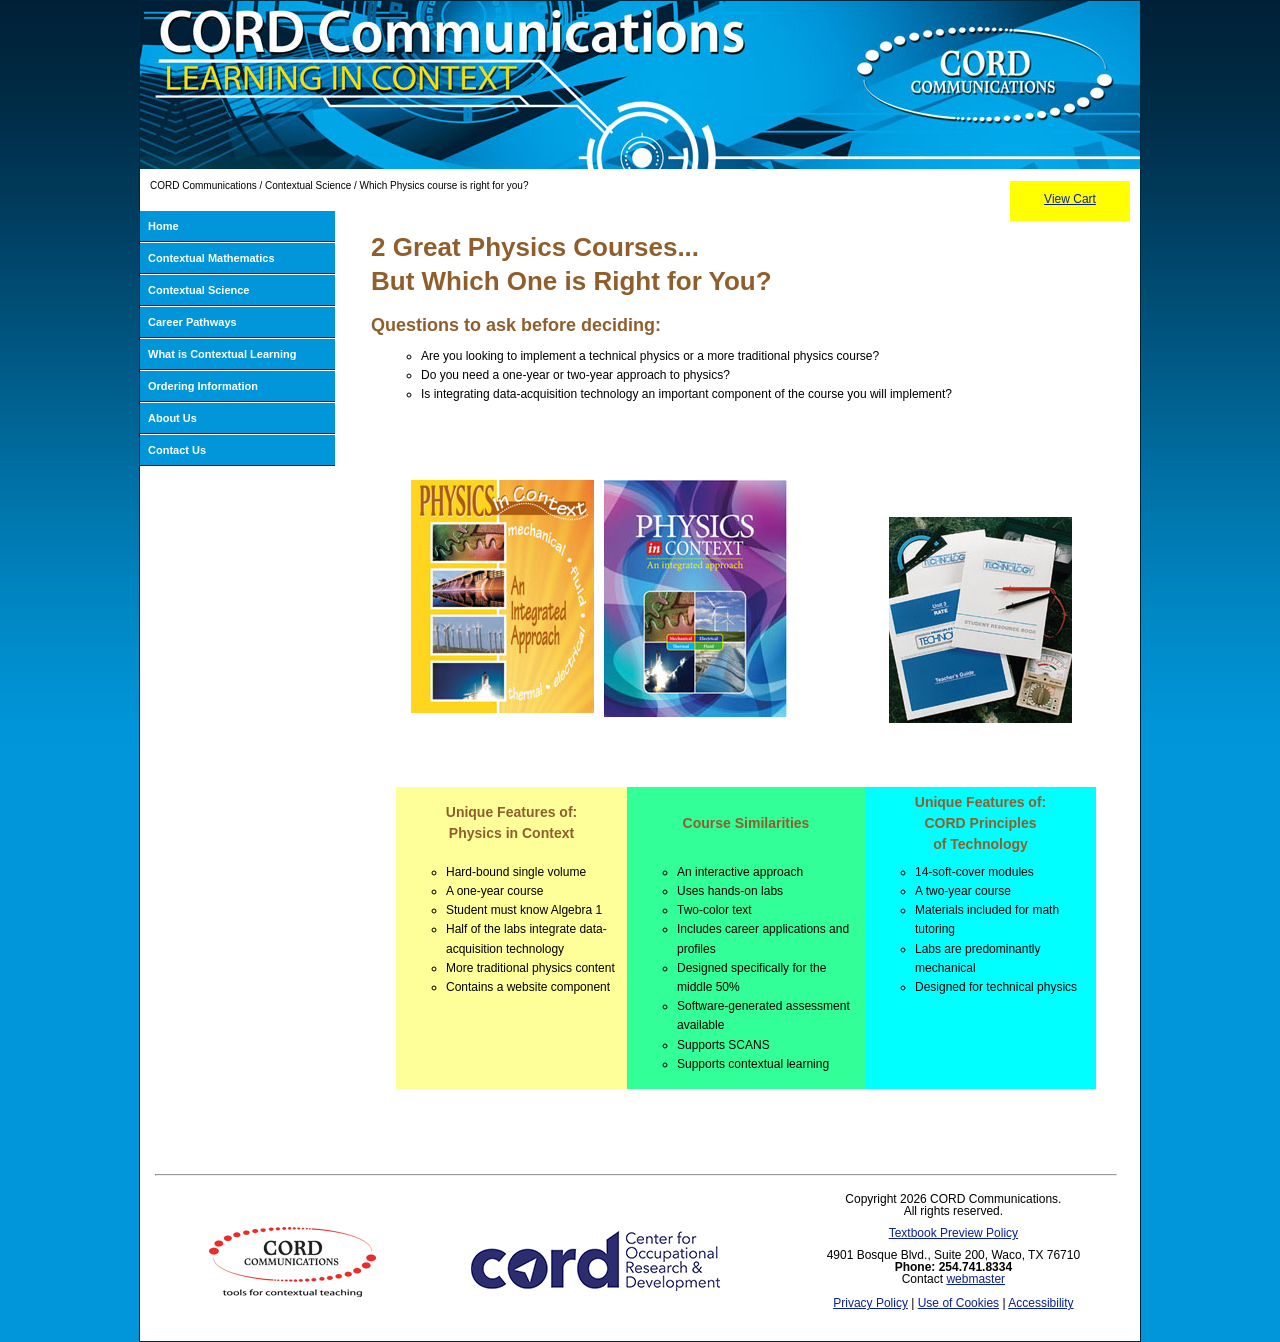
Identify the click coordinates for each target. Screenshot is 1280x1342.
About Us (172, 418)
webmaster (975, 1279)
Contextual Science (198, 290)
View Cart (1070, 199)
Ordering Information (203, 386)
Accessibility (1040, 1303)
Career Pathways (192, 322)
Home (163, 226)
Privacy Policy (870, 1303)
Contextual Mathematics (211, 258)
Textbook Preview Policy (953, 1233)
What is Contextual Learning (222, 354)
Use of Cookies (958, 1303)
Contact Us (177, 450)
